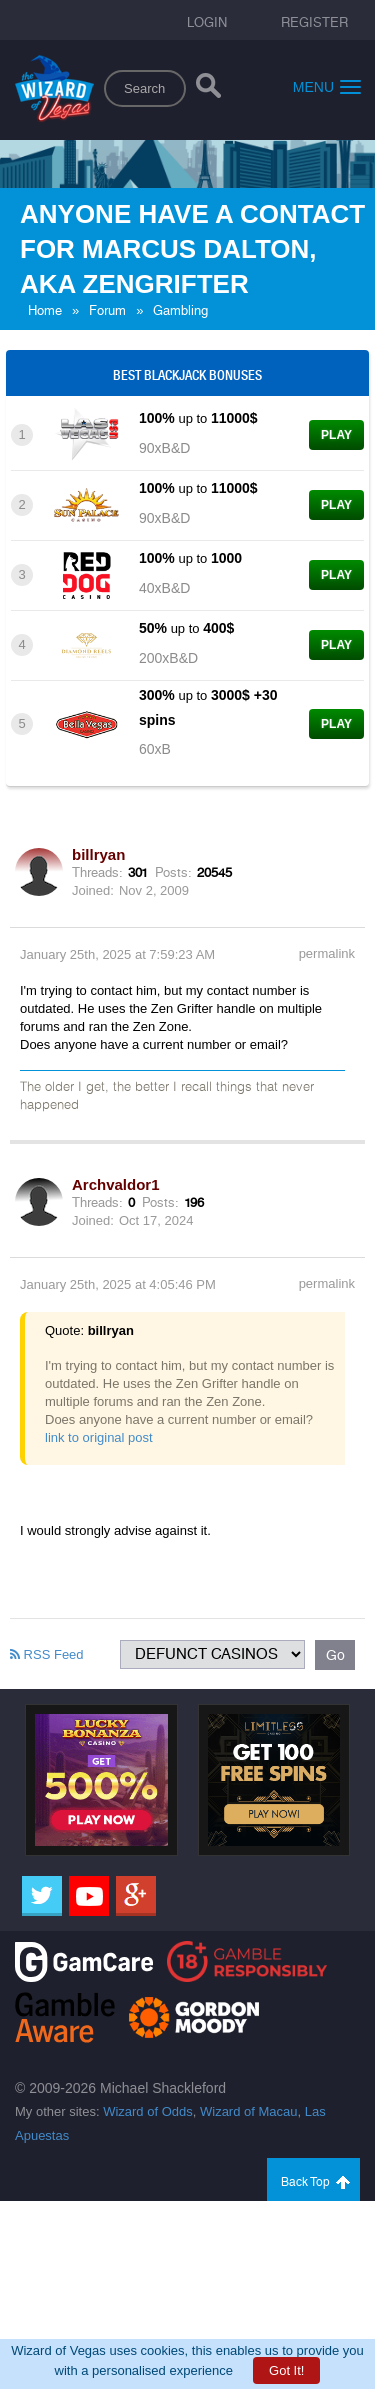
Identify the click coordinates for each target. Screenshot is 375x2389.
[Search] (208, 90)
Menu (327, 86)
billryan (98, 854)
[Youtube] (89, 1896)
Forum (107, 310)
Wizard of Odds (148, 2111)
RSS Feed (47, 1654)
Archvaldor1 (116, 1184)
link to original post (99, 1437)
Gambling (180, 310)
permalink (327, 953)
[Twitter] (42, 1896)
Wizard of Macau (249, 2111)
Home (45, 310)
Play (336, 435)
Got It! (286, 2370)
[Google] (136, 1896)
